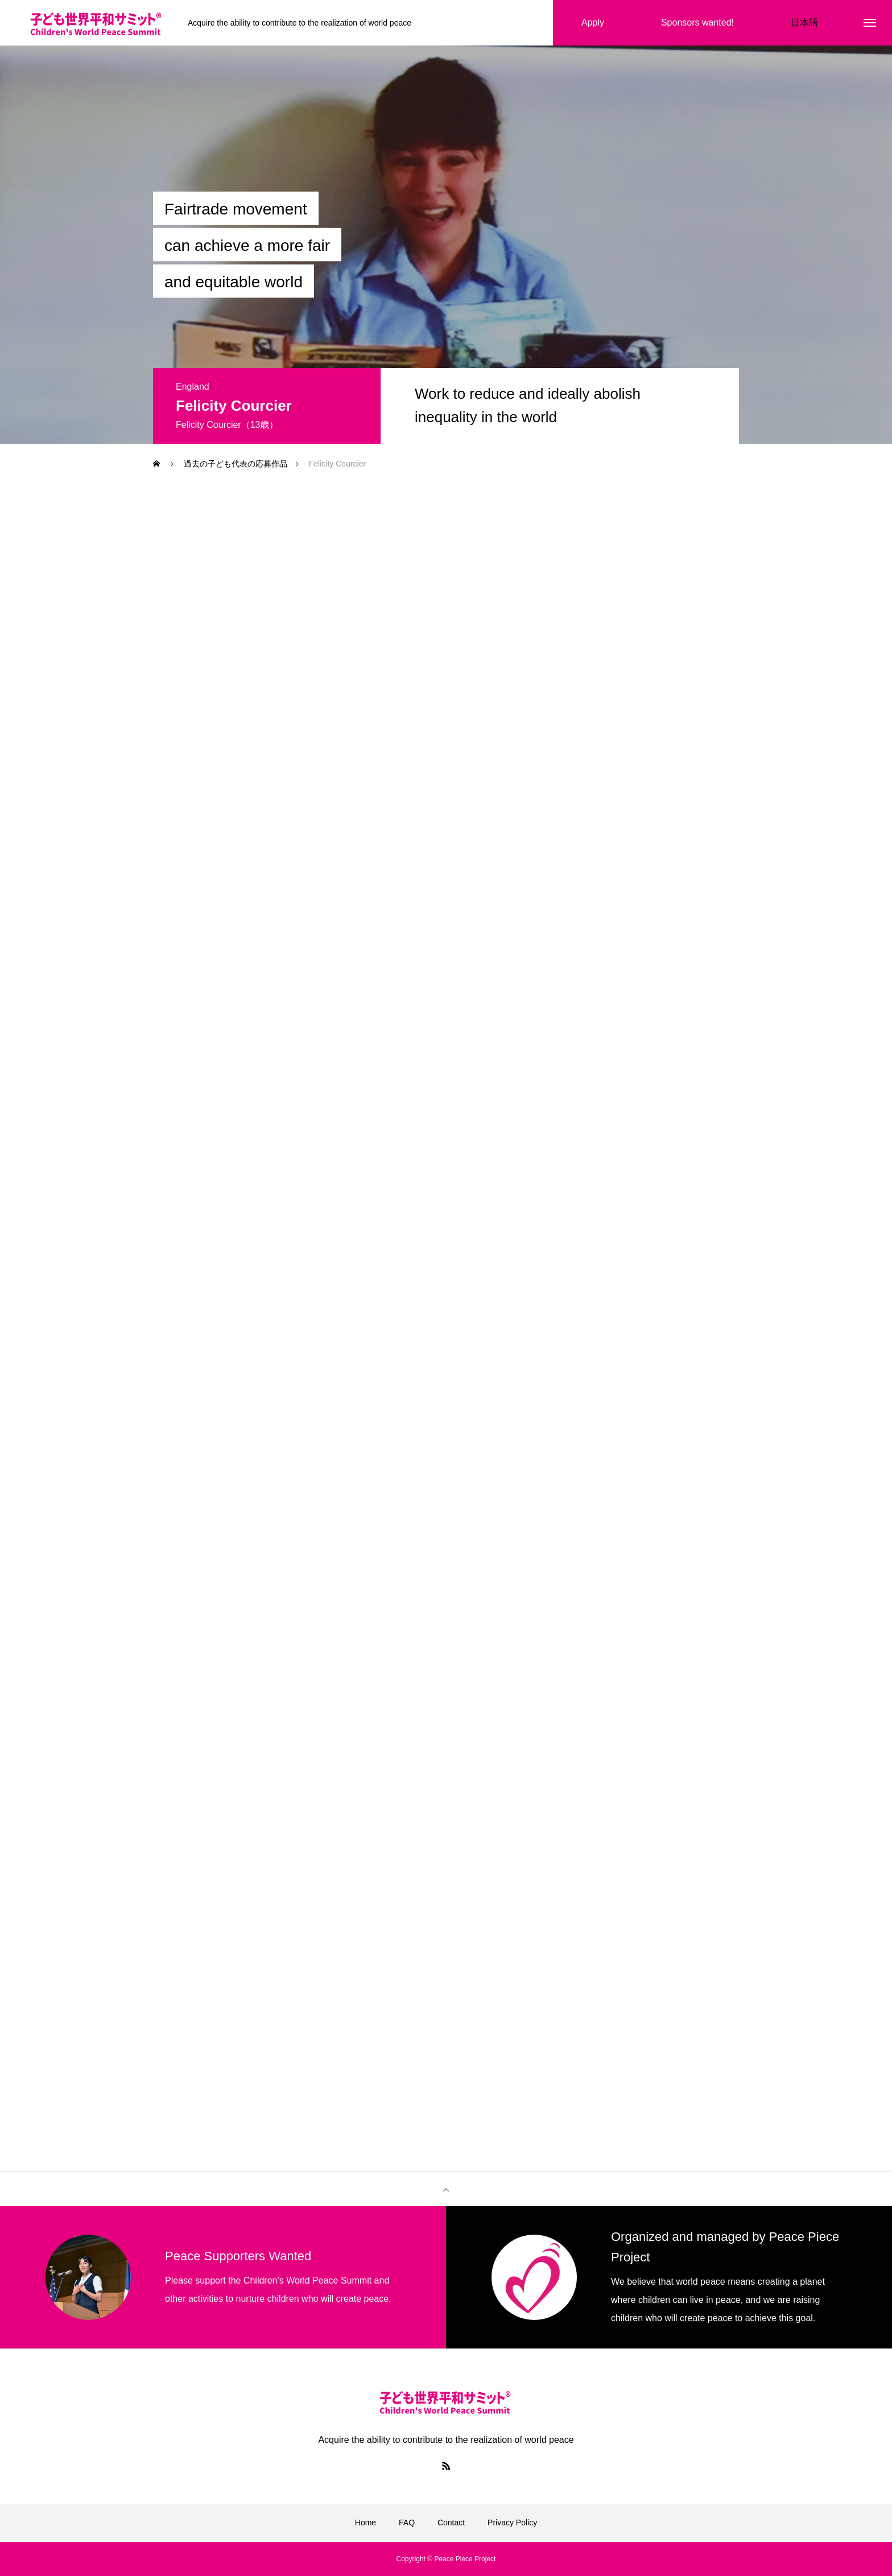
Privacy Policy (512, 2522)
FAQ (407, 2522)
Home (365, 2522)
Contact (451, 2522)
